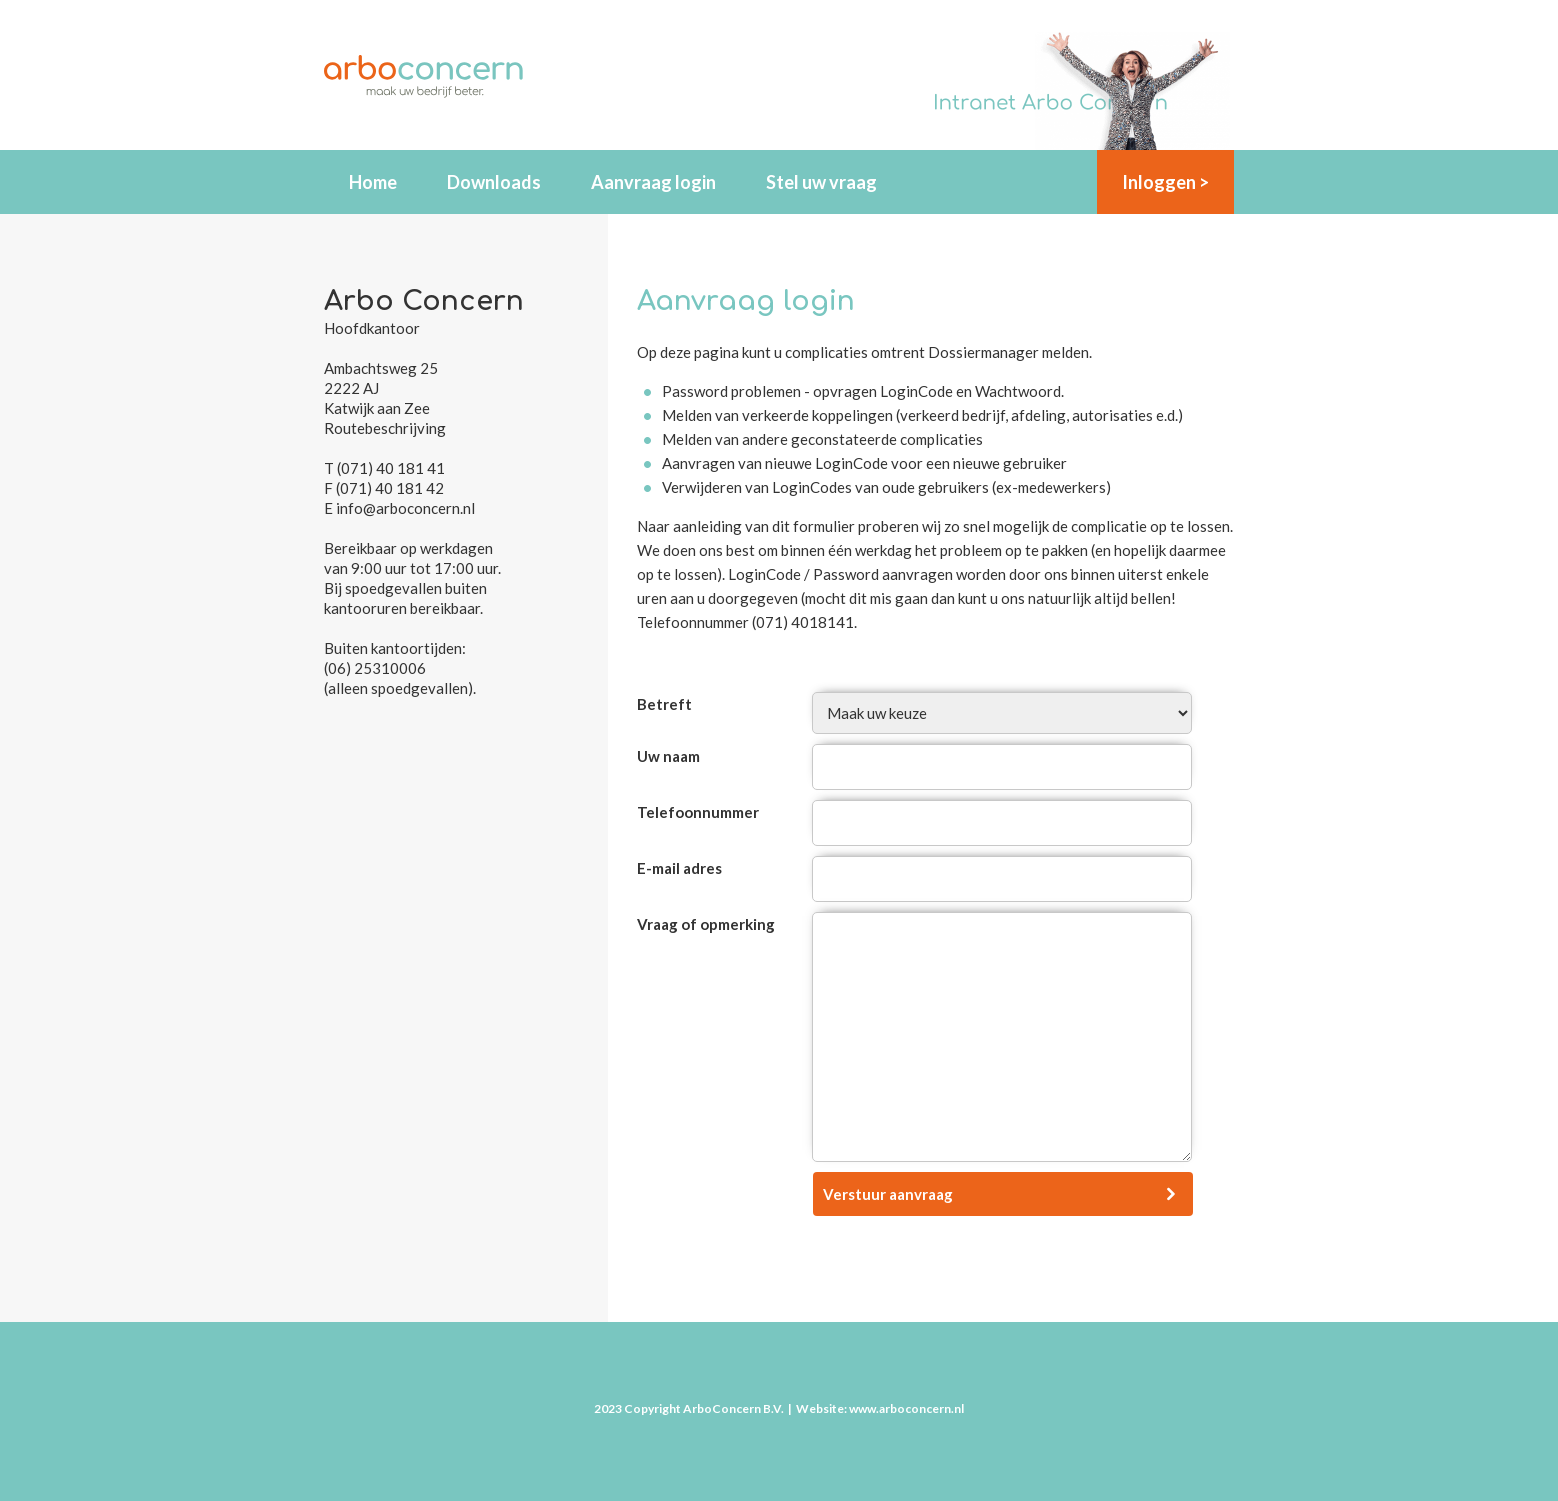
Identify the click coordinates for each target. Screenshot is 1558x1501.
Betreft (664, 704)
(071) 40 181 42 (390, 488)
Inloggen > (1165, 182)
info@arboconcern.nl (405, 508)
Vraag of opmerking (706, 924)
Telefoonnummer (698, 812)
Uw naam (668, 756)
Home (373, 182)
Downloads (494, 182)
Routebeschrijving (385, 428)
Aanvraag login (653, 182)
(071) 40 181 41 (391, 468)
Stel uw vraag (821, 182)
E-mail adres (679, 868)
